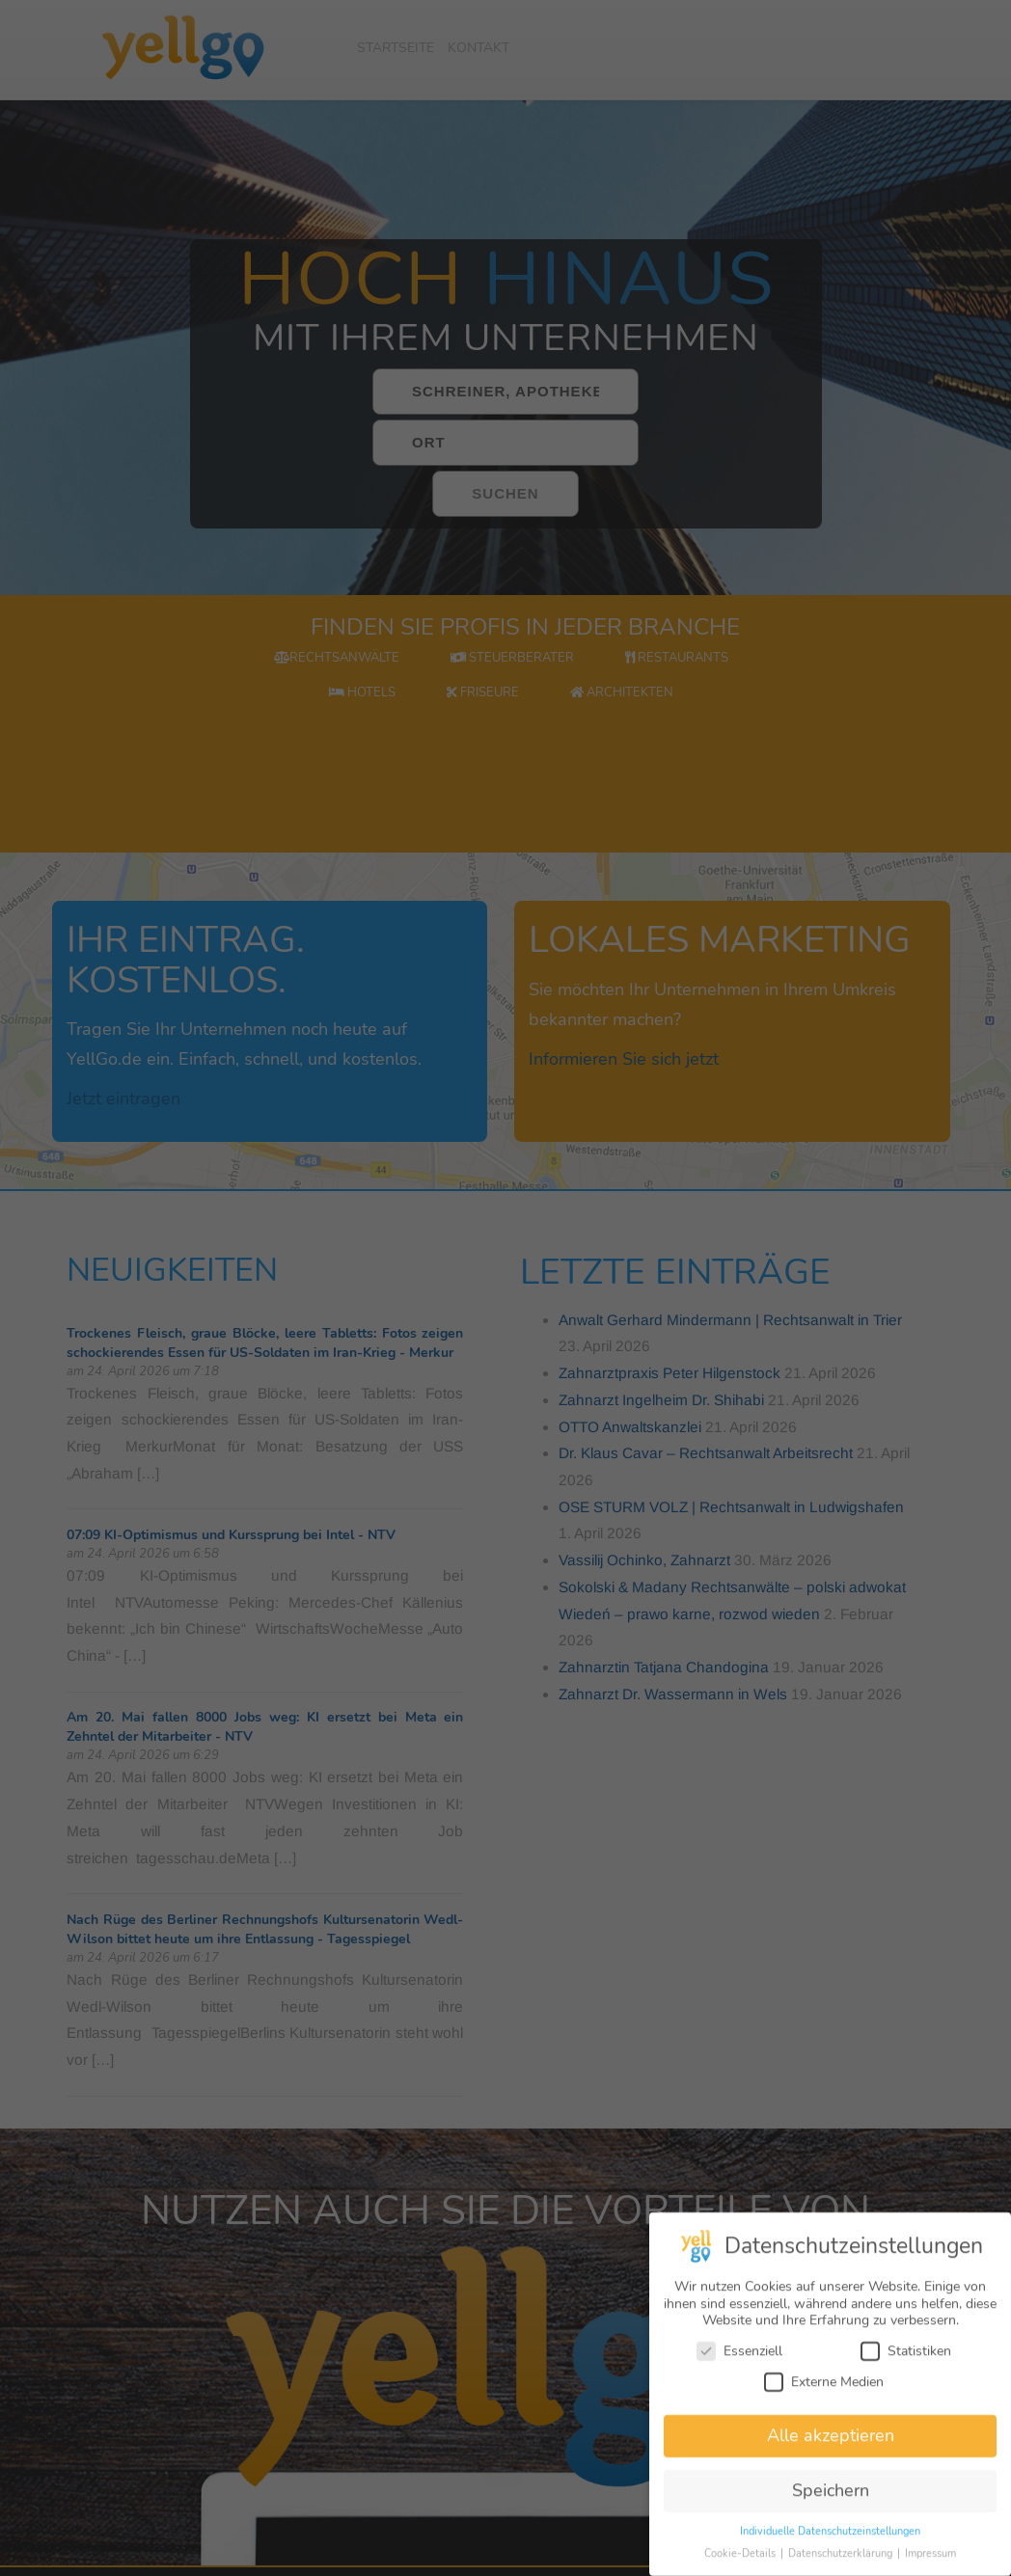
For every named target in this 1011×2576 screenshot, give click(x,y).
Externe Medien (824, 2398)
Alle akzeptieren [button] (830, 2451)
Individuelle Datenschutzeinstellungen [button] (830, 2547)
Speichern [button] (830, 2506)
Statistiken (906, 2367)
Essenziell (739, 2367)
